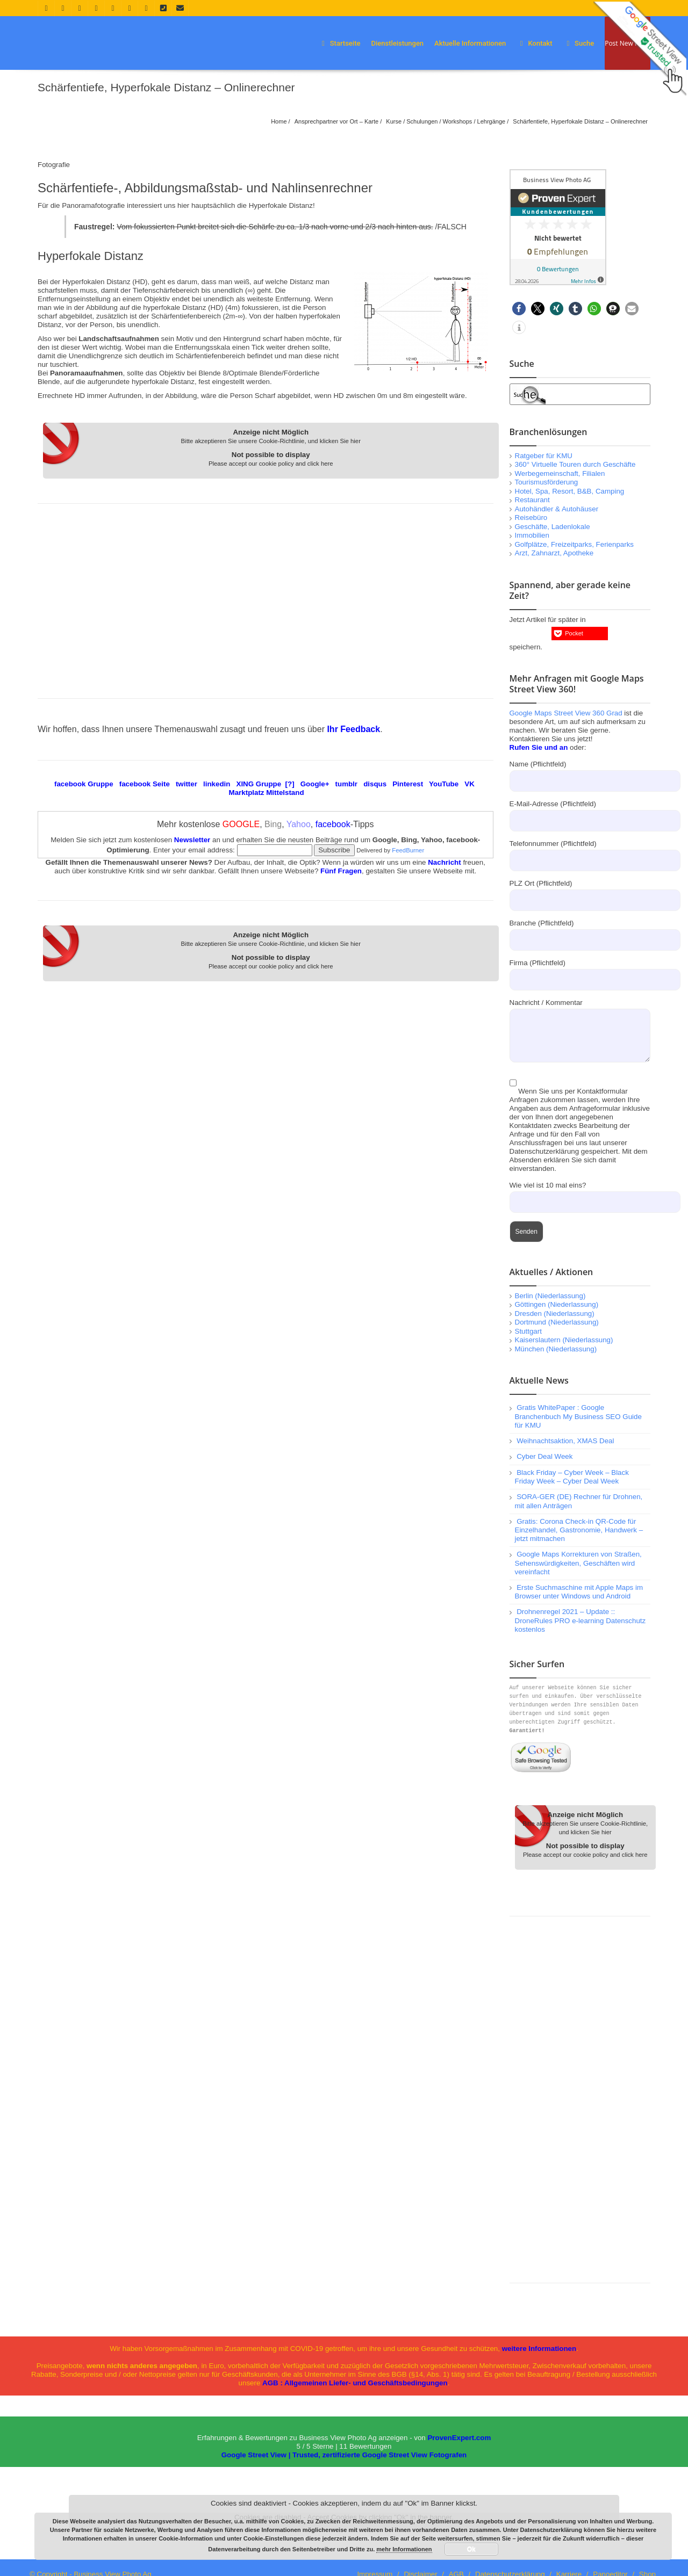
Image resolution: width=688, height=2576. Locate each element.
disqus (374, 784)
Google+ (314, 784)
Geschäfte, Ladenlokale (552, 527)
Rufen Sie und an (539, 747)
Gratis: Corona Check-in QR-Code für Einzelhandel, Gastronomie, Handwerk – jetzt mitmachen (579, 1530)
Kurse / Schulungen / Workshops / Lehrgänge (445, 121)
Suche (578, 43)
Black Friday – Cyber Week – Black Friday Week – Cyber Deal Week (572, 1476)
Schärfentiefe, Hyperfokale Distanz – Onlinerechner (580, 121)
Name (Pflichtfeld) (580, 772)
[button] (519, 308)
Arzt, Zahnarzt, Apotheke (554, 553)
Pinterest (407, 784)
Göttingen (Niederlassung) (557, 1304)
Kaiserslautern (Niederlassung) (564, 1340)
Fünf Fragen (341, 871)
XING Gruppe (259, 784)
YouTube (443, 784)
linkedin (216, 784)
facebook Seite (144, 784)
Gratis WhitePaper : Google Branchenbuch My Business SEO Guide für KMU (578, 1416)
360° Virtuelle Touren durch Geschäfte (575, 464)
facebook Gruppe (83, 784)
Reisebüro (531, 517)
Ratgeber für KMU (543, 456)
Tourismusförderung (546, 482)
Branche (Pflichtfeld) (580, 931)
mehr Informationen (404, 2549)
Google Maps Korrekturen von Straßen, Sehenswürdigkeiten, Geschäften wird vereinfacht (578, 1562)
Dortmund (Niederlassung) (557, 1322)
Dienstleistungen (397, 43)
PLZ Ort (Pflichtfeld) (580, 891)
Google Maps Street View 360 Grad (566, 713)
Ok (471, 2549)
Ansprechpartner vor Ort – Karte (337, 121)
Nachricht (444, 862)
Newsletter (192, 840)
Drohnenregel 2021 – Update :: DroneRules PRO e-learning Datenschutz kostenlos (580, 1620)
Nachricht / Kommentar (580, 1018)
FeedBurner (408, 850)
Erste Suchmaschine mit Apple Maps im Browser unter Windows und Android (579, 1591)
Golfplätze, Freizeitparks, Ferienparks (574, 544)
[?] (290, 784)
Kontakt (535, 43)
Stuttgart (528, 1331)
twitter (186, 784)
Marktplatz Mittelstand (266, 792)
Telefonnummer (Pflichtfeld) (580, 851)
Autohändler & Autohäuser (557, 509)
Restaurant (532, 500)
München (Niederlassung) (556, 1349)
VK (469, 784)
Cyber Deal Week (544, 1456)
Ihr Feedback (353, 729)
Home (278, 121)
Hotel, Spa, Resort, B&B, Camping (570, 491)
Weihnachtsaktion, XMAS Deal (565, 1441)
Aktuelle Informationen (470, 43)
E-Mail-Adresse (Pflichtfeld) (580, 811)
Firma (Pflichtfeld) (580, 970)
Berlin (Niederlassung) (550, 1296)
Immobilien (532, 535)
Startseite (339, 43)
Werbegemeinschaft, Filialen (560, 473)
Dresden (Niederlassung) (554, 1313)
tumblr (346, 784)
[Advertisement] (265, 598)
